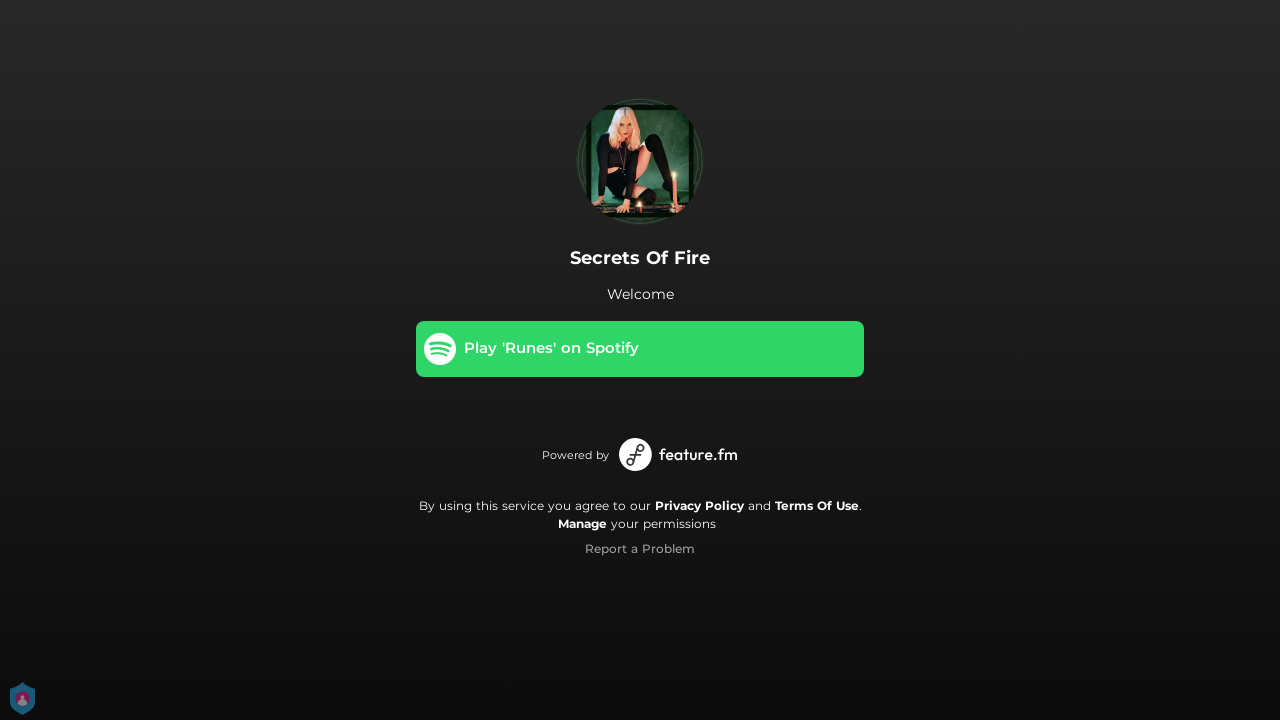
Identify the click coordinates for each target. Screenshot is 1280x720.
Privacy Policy (699, 505)
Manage (582, 523)
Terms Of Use (817, 505)
